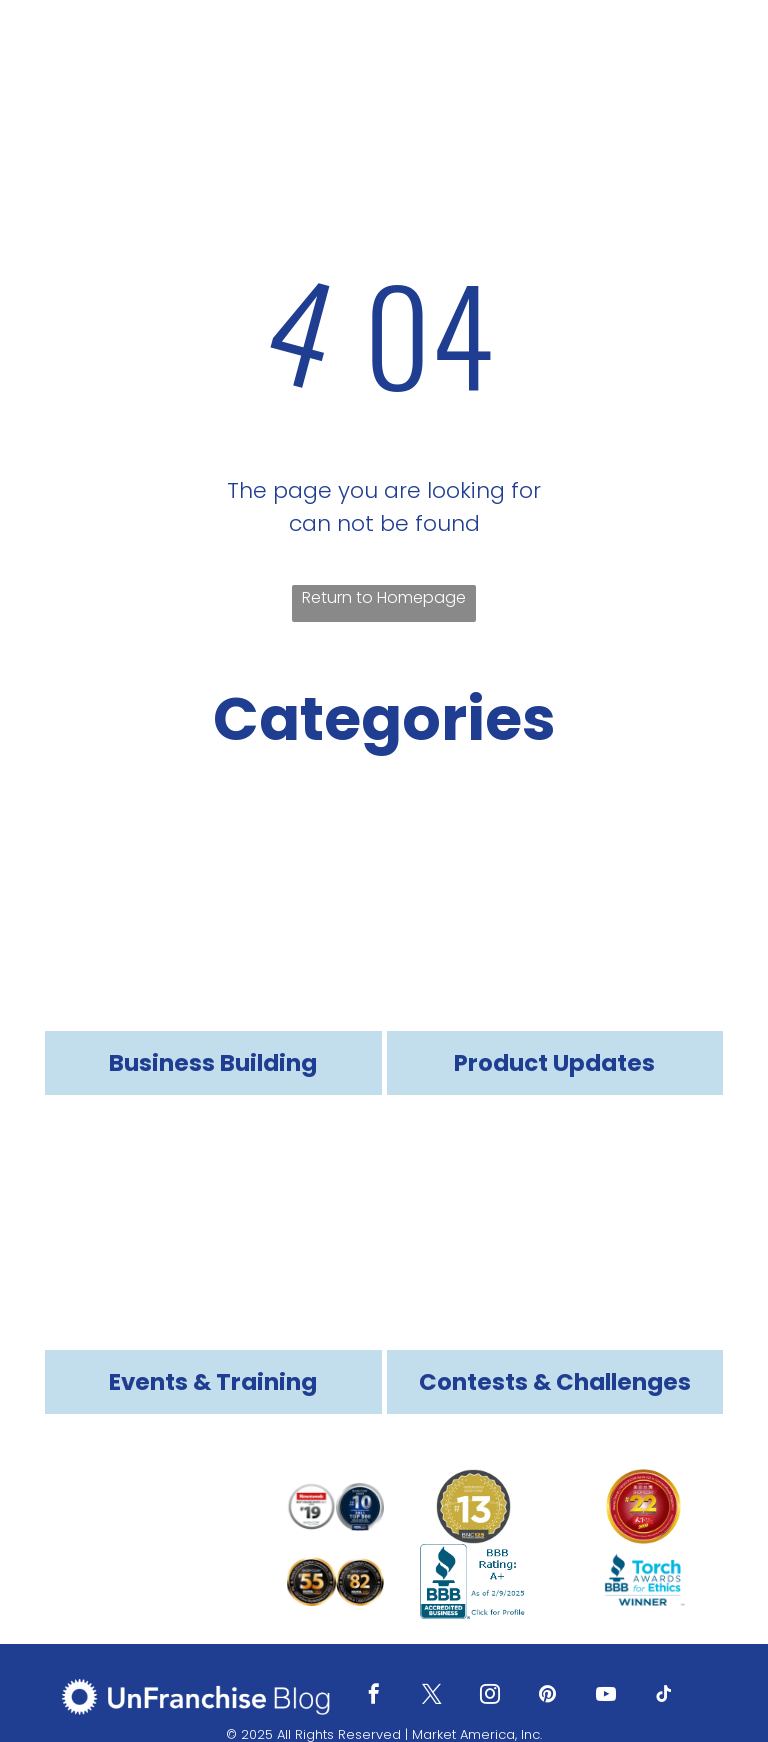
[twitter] (432, 1696)
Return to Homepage (384, 597)
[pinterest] (548, 1696)
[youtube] (606, 1696)
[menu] (724, 51)
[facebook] (374, 1696)
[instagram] (490, 1696)
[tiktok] (664, 1696)
